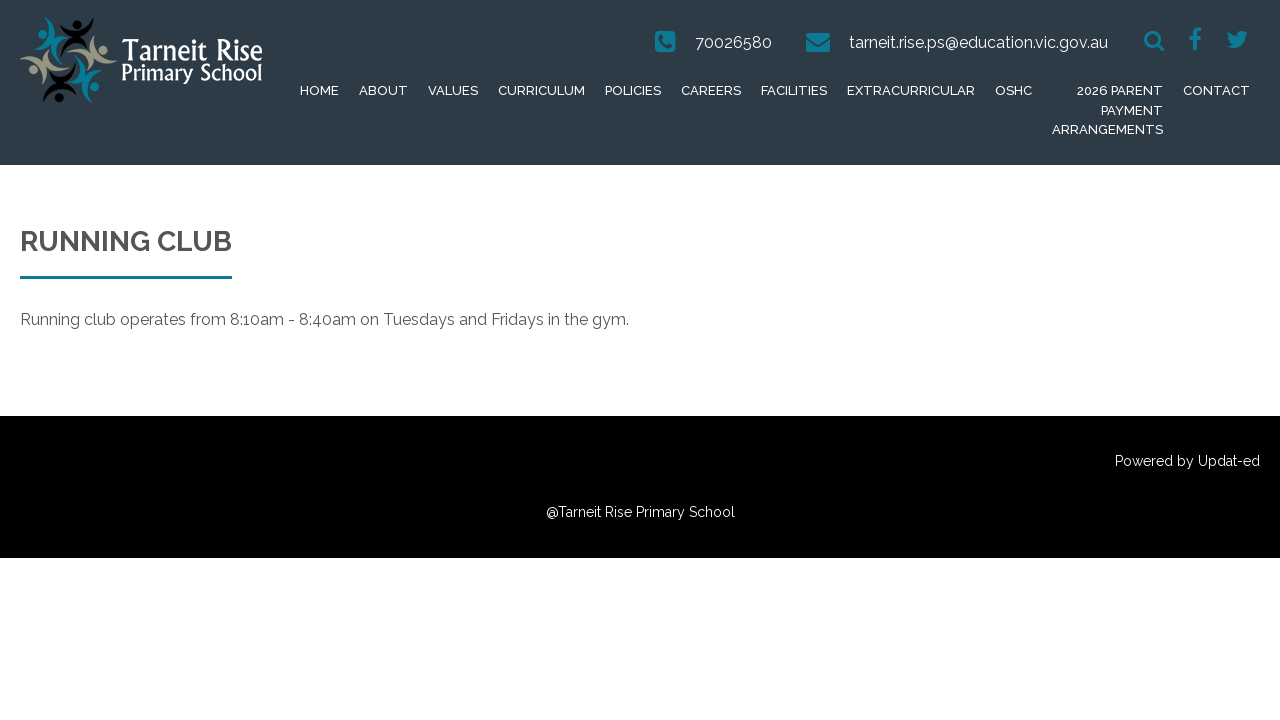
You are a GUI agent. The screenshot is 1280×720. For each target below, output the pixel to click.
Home (319, 90)
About (383, 90)
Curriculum (541, 90)
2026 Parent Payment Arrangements (1107, 110)
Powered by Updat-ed (1187, 461)
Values (453, 90)
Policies (633, 90)
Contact (1216, 90)
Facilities (794, 90)
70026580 (733, 42)
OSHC (1013, 90)
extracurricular (911, 90)
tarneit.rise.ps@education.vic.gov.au (978, 42)
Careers (711, 90)
